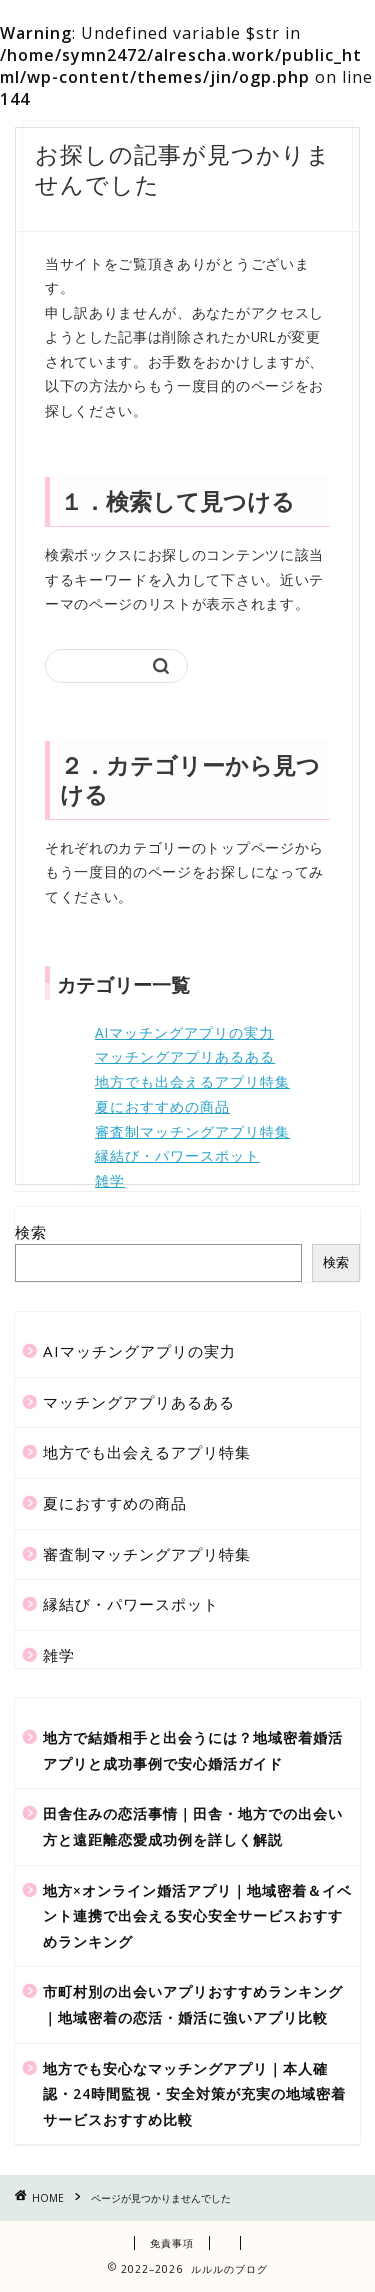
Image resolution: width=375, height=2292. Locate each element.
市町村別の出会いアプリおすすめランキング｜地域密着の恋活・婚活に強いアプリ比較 (193, 2004)
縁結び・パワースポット (177, 1155)
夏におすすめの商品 (162, 1106)
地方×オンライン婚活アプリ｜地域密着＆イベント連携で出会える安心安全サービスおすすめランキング (197, 1916)
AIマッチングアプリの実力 (184, 1032)
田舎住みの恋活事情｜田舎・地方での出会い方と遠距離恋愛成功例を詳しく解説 (193, 1826)
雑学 (110, 1180)
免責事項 (172, 2243)
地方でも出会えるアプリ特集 (192, 1081)
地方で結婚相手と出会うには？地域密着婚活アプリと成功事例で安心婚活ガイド (193, 1750)
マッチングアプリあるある (185, 1056)
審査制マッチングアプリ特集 (192, 1131)
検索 (31, 1232)
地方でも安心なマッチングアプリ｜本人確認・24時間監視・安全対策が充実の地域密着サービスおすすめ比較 (194, 2094)
